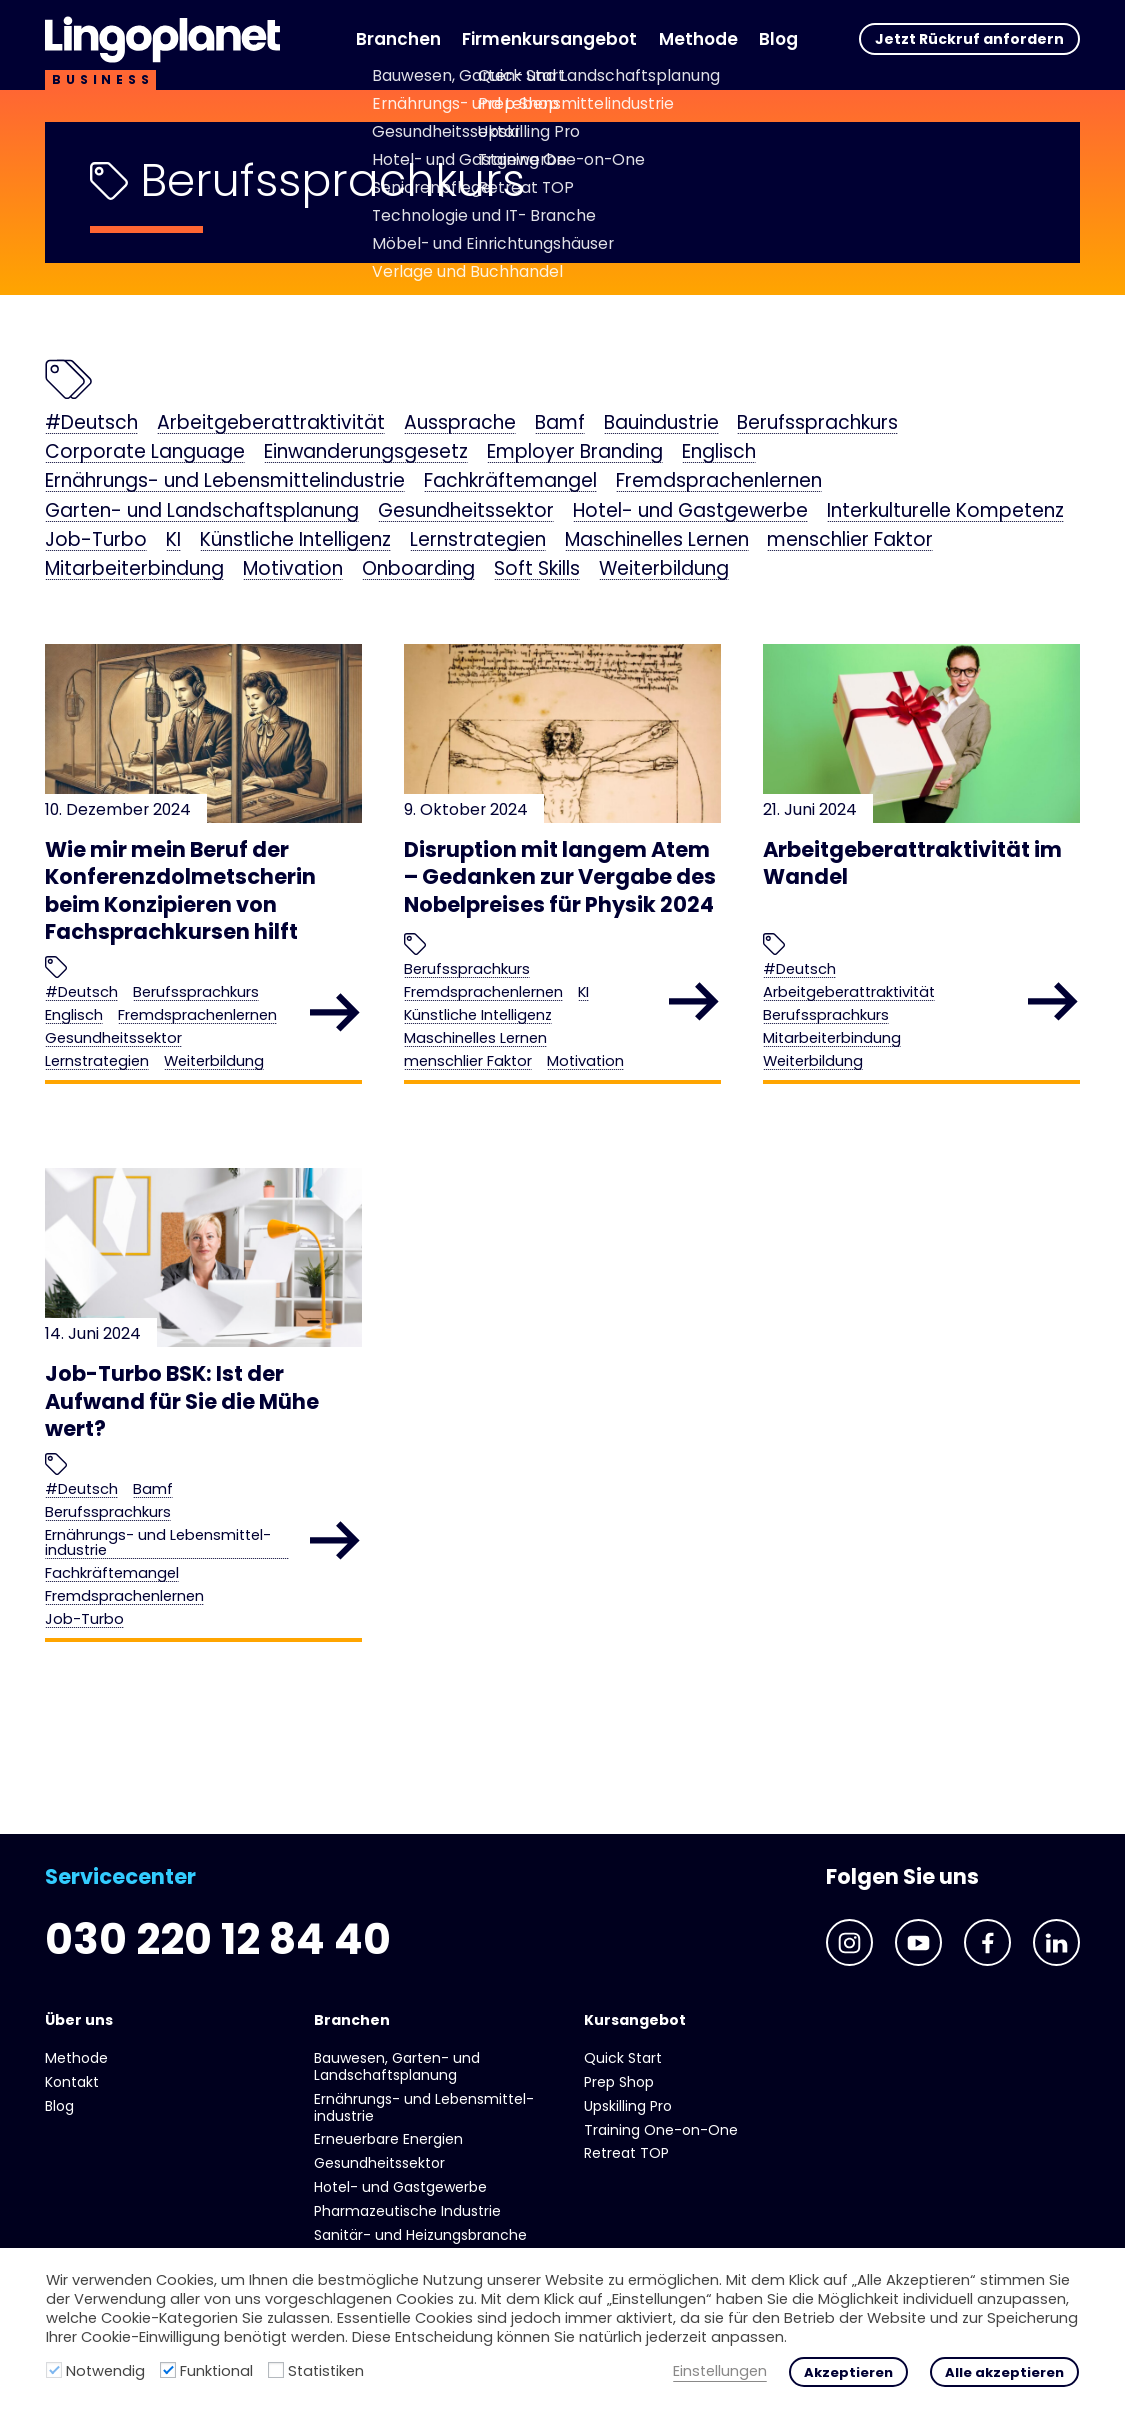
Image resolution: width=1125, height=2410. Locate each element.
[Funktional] (168, 2370)
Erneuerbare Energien (388, 2139)
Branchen (398, 39)
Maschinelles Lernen (657, 541)
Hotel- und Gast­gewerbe (690, 512)
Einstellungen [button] (720, 2371)
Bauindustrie (661, 424)
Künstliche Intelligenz (295, 541)
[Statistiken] (276, 2370)
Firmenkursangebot (549, 39)
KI (173, 541)
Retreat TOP (626, 2153)
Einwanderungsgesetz (366, 453)
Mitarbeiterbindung (134, 570)
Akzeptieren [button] (848, 2372)
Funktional (216, 2371)
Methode (698, 39)
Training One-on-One (661, 2130)
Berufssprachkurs (817, 424)
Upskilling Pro (628, 2106)
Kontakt (72, 2082)
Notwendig (105, 2371)
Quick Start (623, 2058)
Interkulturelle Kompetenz (945, 512)
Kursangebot (635, 2020)
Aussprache (460, 424)
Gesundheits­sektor (466, 512)
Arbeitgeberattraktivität (271, 424)
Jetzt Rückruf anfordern (969, 39)
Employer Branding (575, 453)
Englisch (719, 453)
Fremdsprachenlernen (719, 482)
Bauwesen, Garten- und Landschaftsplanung (397, 2066)
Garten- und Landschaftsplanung (202, 512)
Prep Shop (619, 2082)
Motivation (293, 570)
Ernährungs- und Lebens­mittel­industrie (225, 482)
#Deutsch (91, 424)
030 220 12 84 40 (218, 1939)
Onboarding (418, 570)
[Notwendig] (54, 2370)
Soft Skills (537, 570)
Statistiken (326, 2371)
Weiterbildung (664, 570)
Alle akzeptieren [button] (1004, 2372)
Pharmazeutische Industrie (407, 2211)
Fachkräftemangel (510, 482)
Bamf (560, 424)
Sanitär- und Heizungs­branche (420, 2235)
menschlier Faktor (850, 541)
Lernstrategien (478, 541)
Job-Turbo (96, 541)
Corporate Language (145, 453)
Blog (778, 39)
